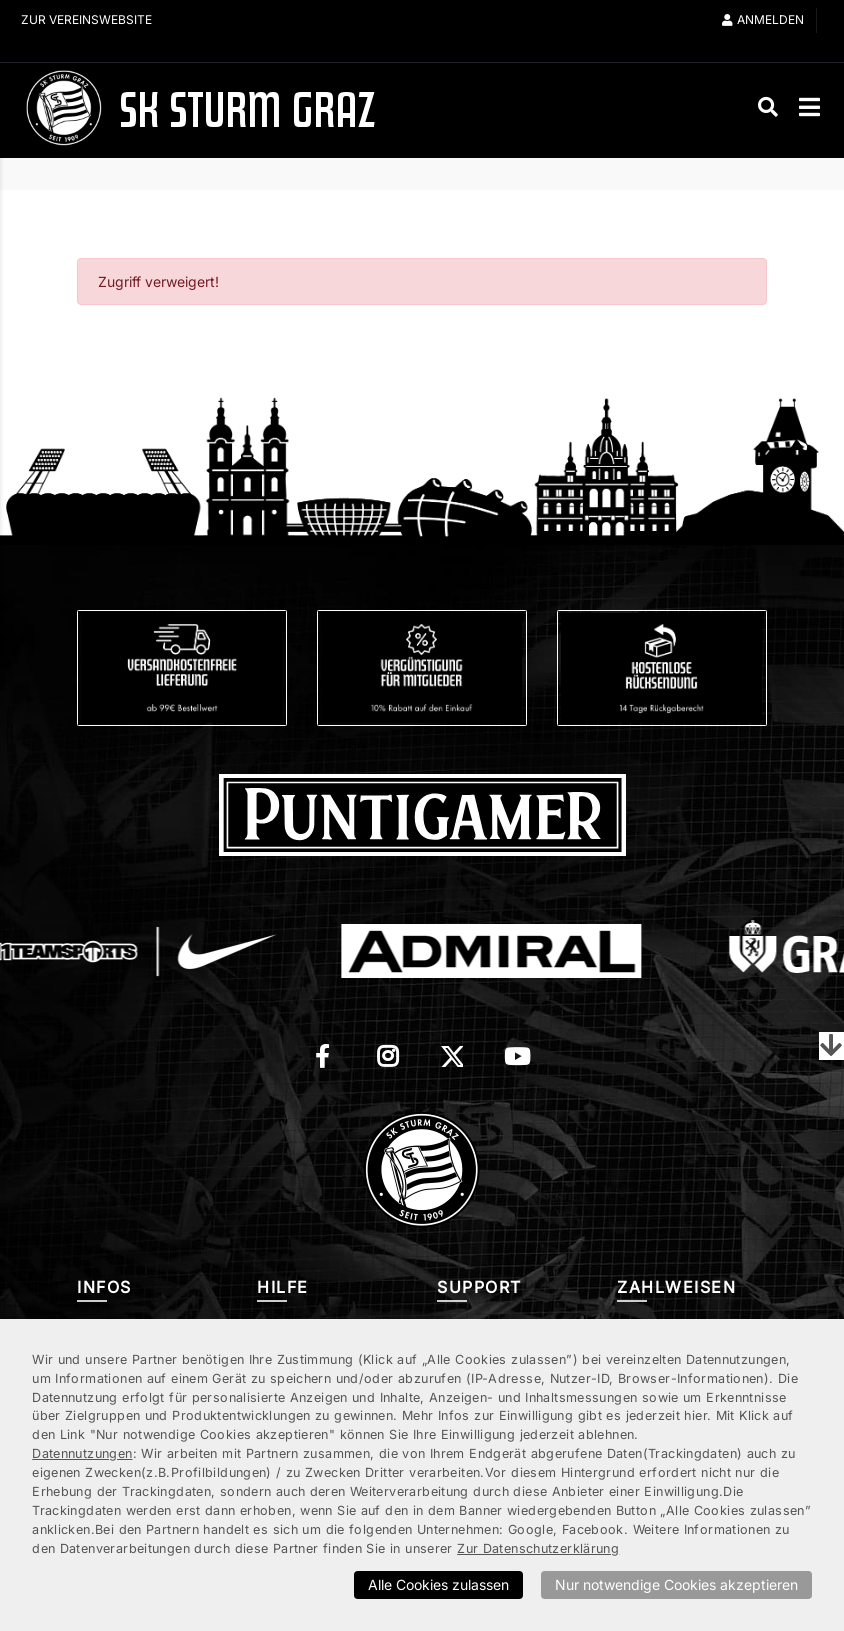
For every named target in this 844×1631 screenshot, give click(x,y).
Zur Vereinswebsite (86, 19)
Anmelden (763, 19)
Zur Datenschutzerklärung (538, 1548)
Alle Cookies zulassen (438, 1584)
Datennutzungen (82, 1453)
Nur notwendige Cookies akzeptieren (676, 1584)
